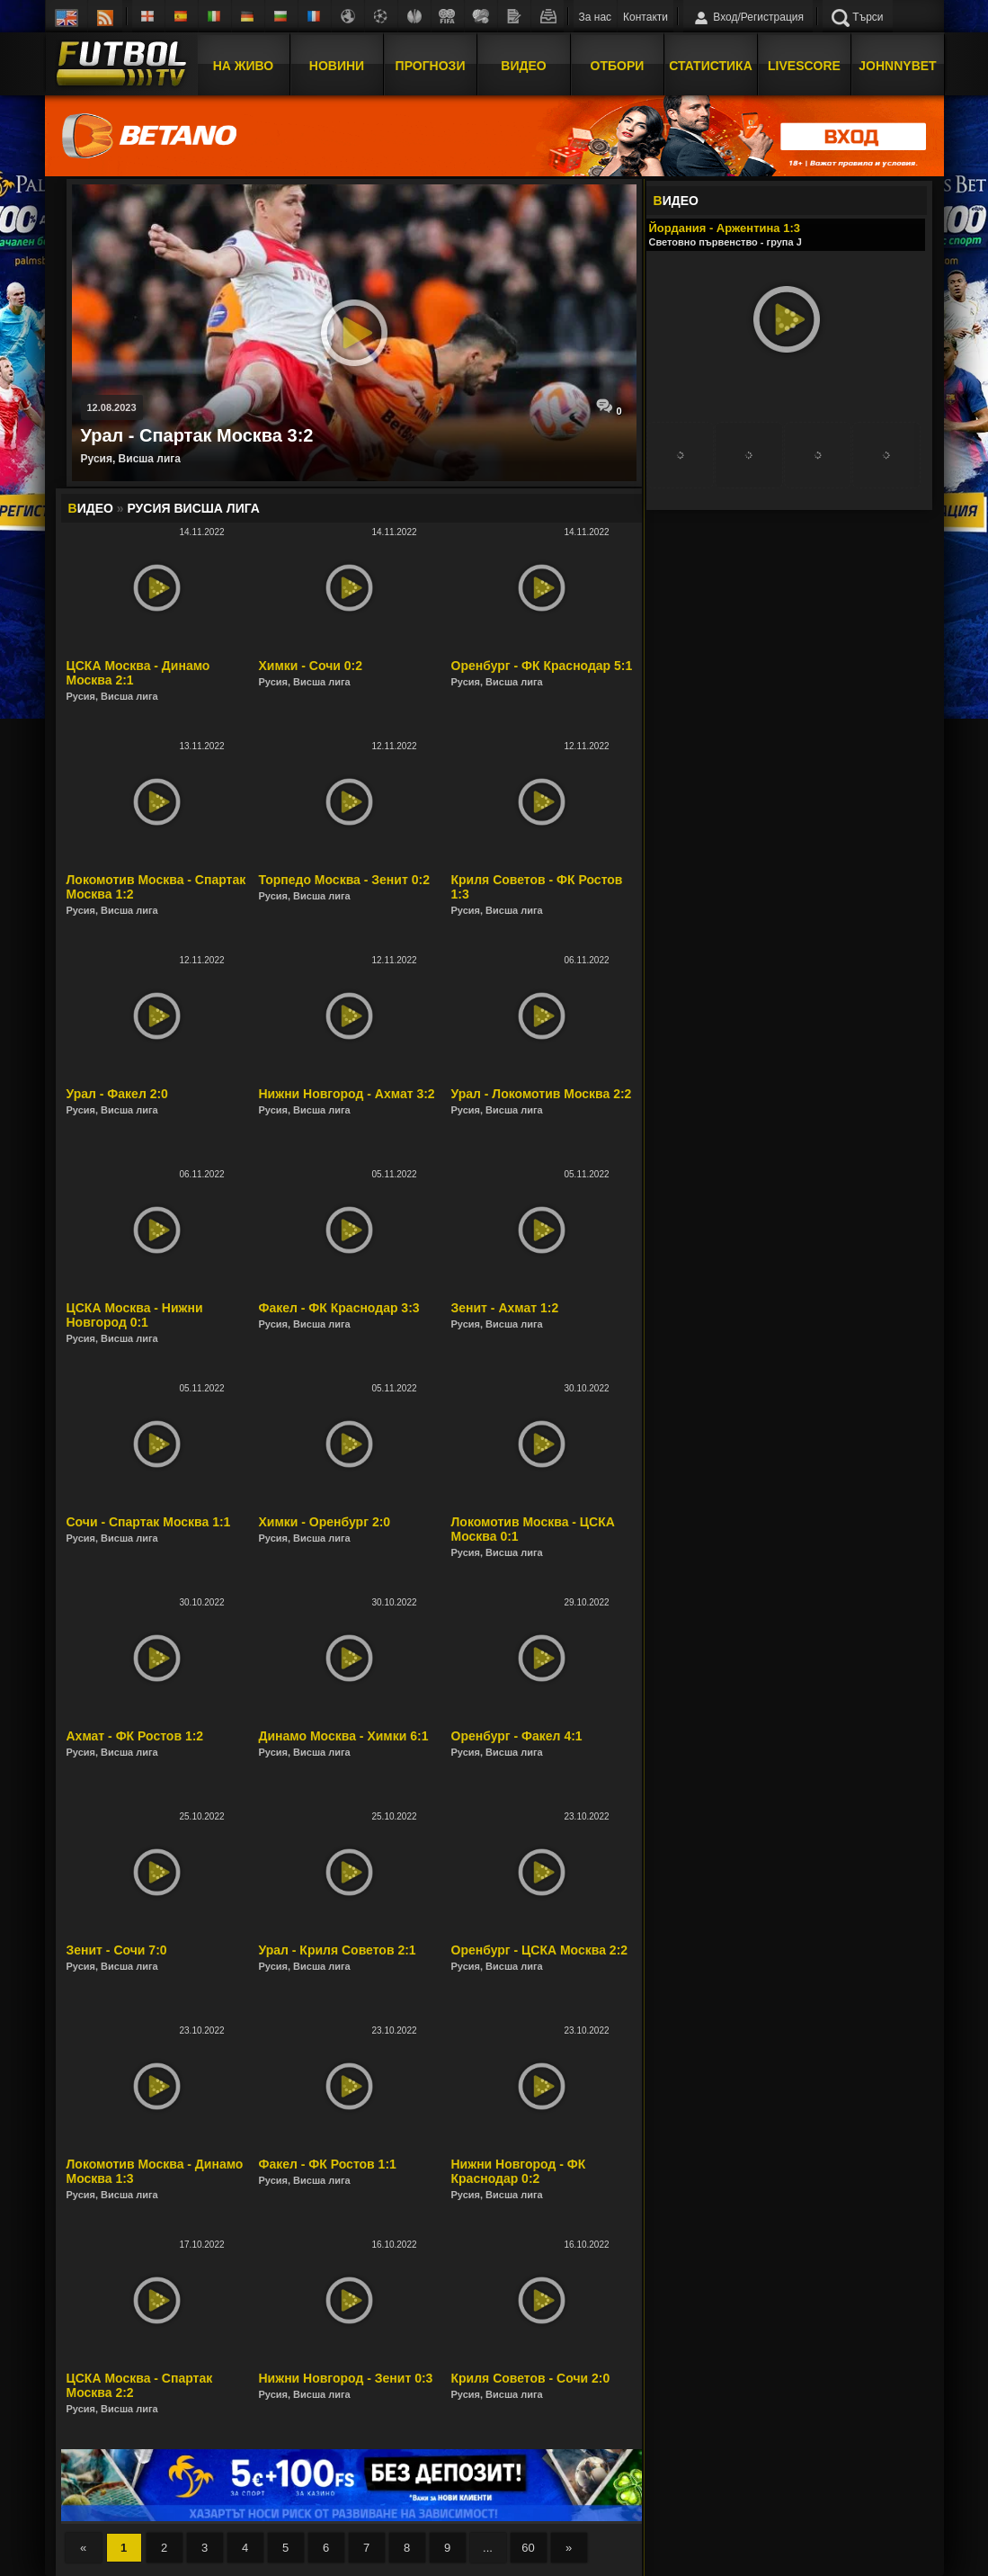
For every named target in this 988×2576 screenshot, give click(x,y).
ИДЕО (676, 200)
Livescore (804, 65)
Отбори (618, 65)
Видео (523, 65)
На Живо (243, 65)
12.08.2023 (112, 407)
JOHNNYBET (897, 65)
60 (527, 2547)
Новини (336, 65)
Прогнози (431, 65)
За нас (595, 17)
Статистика (710, 65)
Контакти (645, 17)
